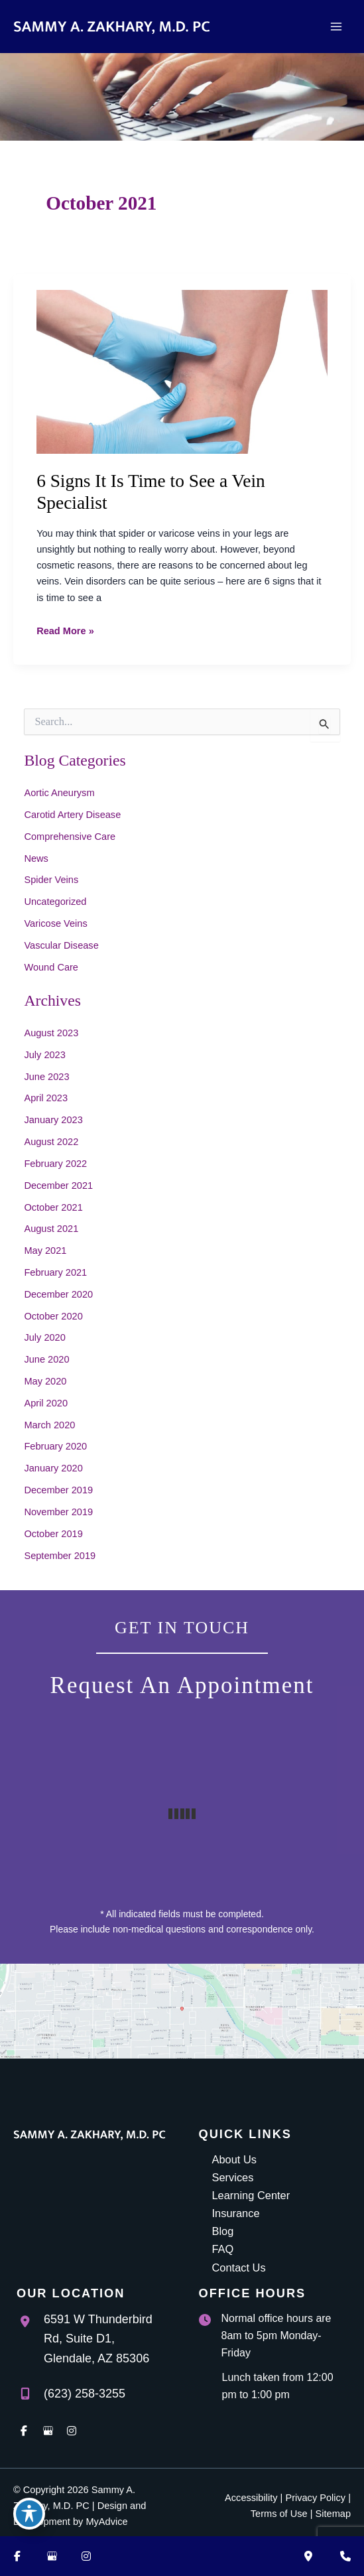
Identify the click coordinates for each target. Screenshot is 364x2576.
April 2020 (46, 1403)
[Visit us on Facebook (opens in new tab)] (17, 2556)
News (36, 858)
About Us (234, 2159)
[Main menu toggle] (336, 27)
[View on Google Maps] (182, 2011)
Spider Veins (51, 879)
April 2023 (46, 1098)
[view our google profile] (47, 2430)
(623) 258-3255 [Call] (84, 2393)
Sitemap (333, 2513)
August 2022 (51, 1141)
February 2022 (55, 1163)
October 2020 (53, 1316)
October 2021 (53, 1207)
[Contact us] (345, 2556)
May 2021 (45, 1250)
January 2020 (53, 1468)
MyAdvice (106, 2521)
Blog (223, 2231)
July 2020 (44, 1337)
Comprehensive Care (69, 836)
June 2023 (46, 1076)
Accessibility (251, 2497)
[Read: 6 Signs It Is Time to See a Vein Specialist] (182, 371)
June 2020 (46, 1359)
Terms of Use (279, 2513)
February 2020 (55, 1446)
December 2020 (58, 1294)
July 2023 (44, 1055)
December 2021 (58, 1185)
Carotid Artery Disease (72, 814)
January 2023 (53, 1120)
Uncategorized (55, 901)
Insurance (236, 2213)
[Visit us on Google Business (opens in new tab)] (51, 2556)
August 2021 (51, 1228)
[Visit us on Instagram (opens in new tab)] (86, 2556)
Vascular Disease (61, 945)
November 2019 (58, 1512)
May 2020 (45, 1381)
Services (233, 2177)
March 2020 (49, 1425)
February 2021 (55, 1272)
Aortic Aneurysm (59, 792)
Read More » (65, 631)
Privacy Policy (315, 2497)
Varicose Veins (55, 923)
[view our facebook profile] (23, 2430)
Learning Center (251, 2195)
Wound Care (51, 967)
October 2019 (53, 1533)
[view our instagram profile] (71, 2430)
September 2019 (59, 1555)
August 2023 (51, 1033)
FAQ (223, 2249)
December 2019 (58, 1490)
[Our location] (308, 2556)
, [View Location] (98, 2339)
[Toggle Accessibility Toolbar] (29, 2514)
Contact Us (239, 2267)
